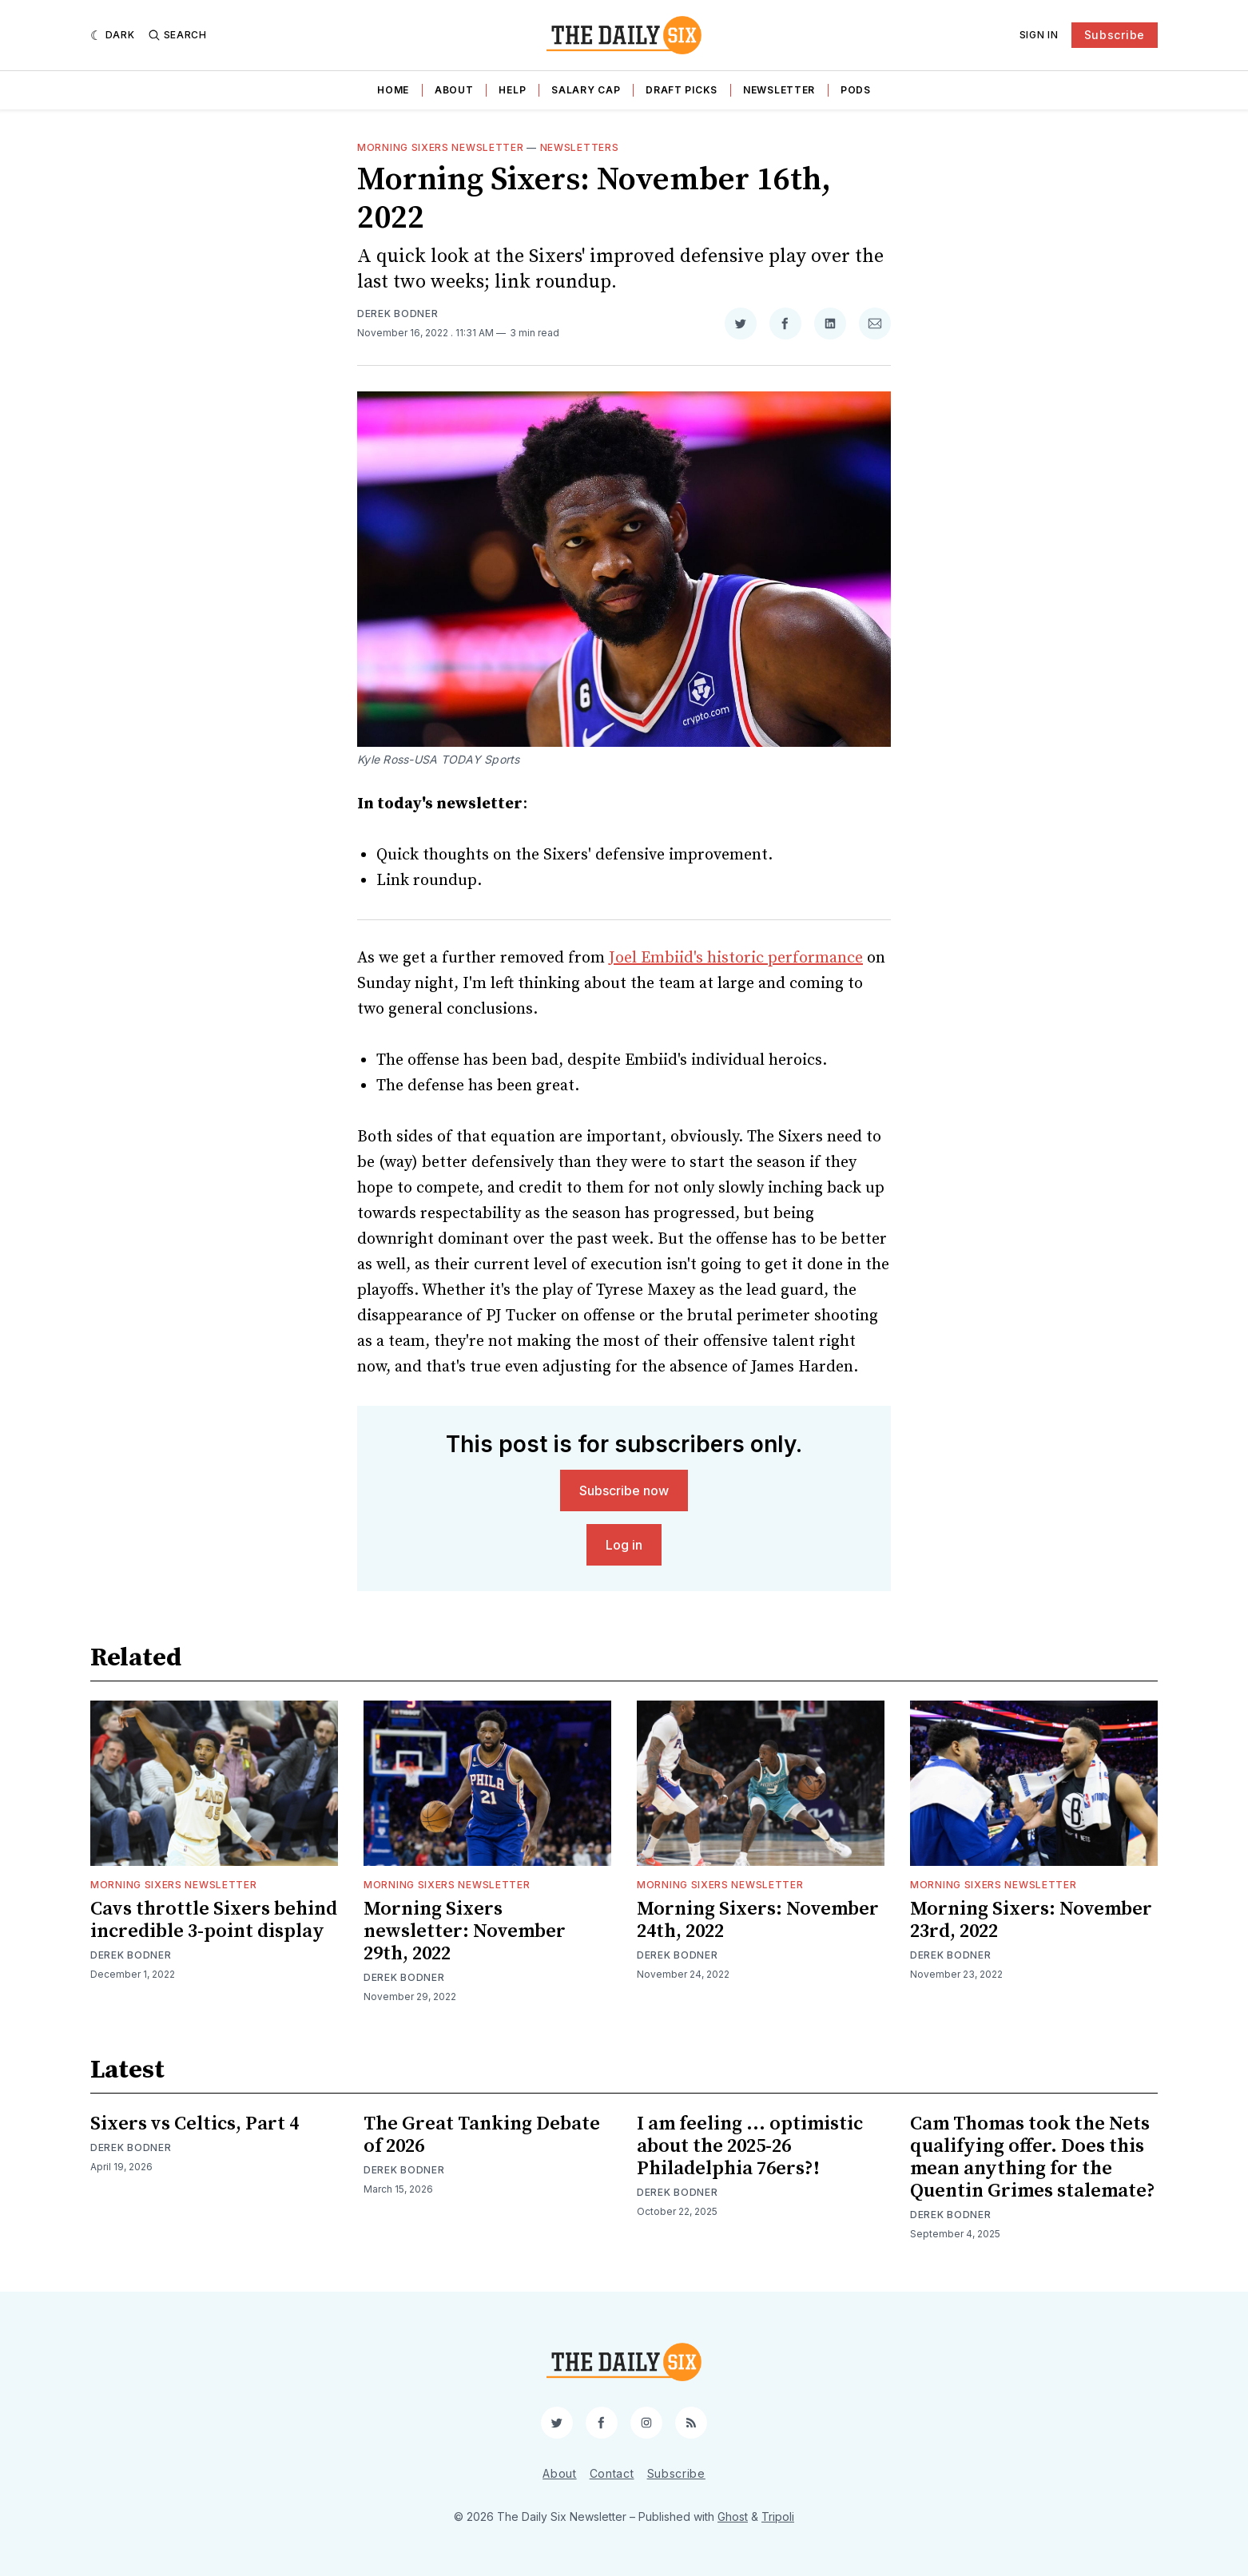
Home (393, 90)
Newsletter (779, 90)
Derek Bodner (397, 314)
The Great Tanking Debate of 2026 (482, 2135)
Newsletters (579, 147)
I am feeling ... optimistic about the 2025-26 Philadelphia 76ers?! (750, 2146)
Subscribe (1114, 35)
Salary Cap (585, 90)
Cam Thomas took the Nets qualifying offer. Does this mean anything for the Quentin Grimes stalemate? (1032, 2157)
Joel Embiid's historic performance (736, 958)
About (454, 90)
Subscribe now (624, 1490)
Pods (856, 90)
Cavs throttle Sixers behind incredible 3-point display (213, 1920)
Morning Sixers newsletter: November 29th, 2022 (465, 1931)
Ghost (732, 2516)
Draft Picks (681, 90)
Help (512, 90)
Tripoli (777, 2516)
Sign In (1039, 35)
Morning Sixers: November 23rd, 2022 (1031, 1920)
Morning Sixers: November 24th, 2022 (758, 1920)
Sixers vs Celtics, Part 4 (194, 2124)
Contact (612, 2473)
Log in (624, 1545)
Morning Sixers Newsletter (440, 147)
